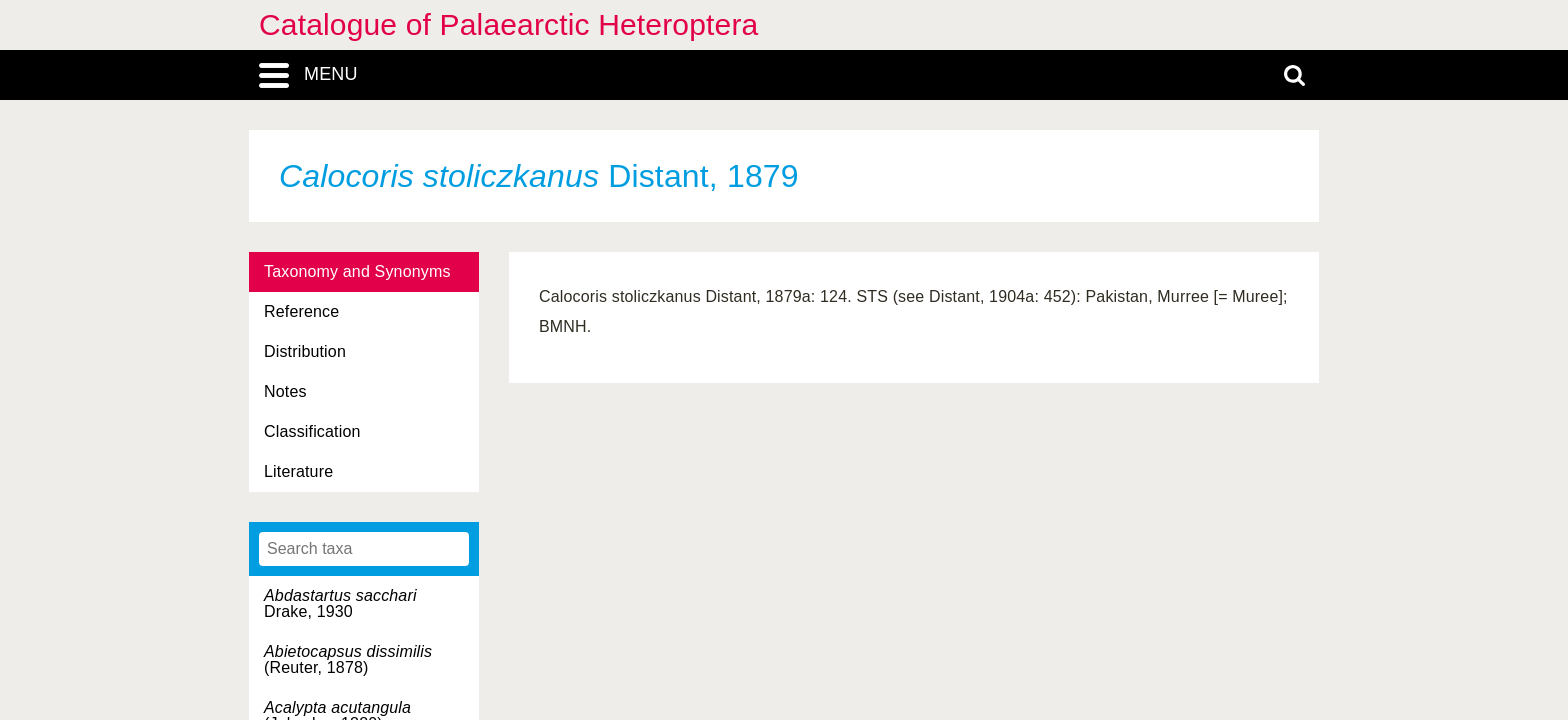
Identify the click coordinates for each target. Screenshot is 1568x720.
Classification (312, 431)
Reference (301, 311)
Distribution (305, 351)
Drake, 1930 (340, 603)
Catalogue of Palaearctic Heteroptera (508, 24)
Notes (285, 391)
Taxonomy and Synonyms (357, 271)
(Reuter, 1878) (348, 659)
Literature (298, 471)
